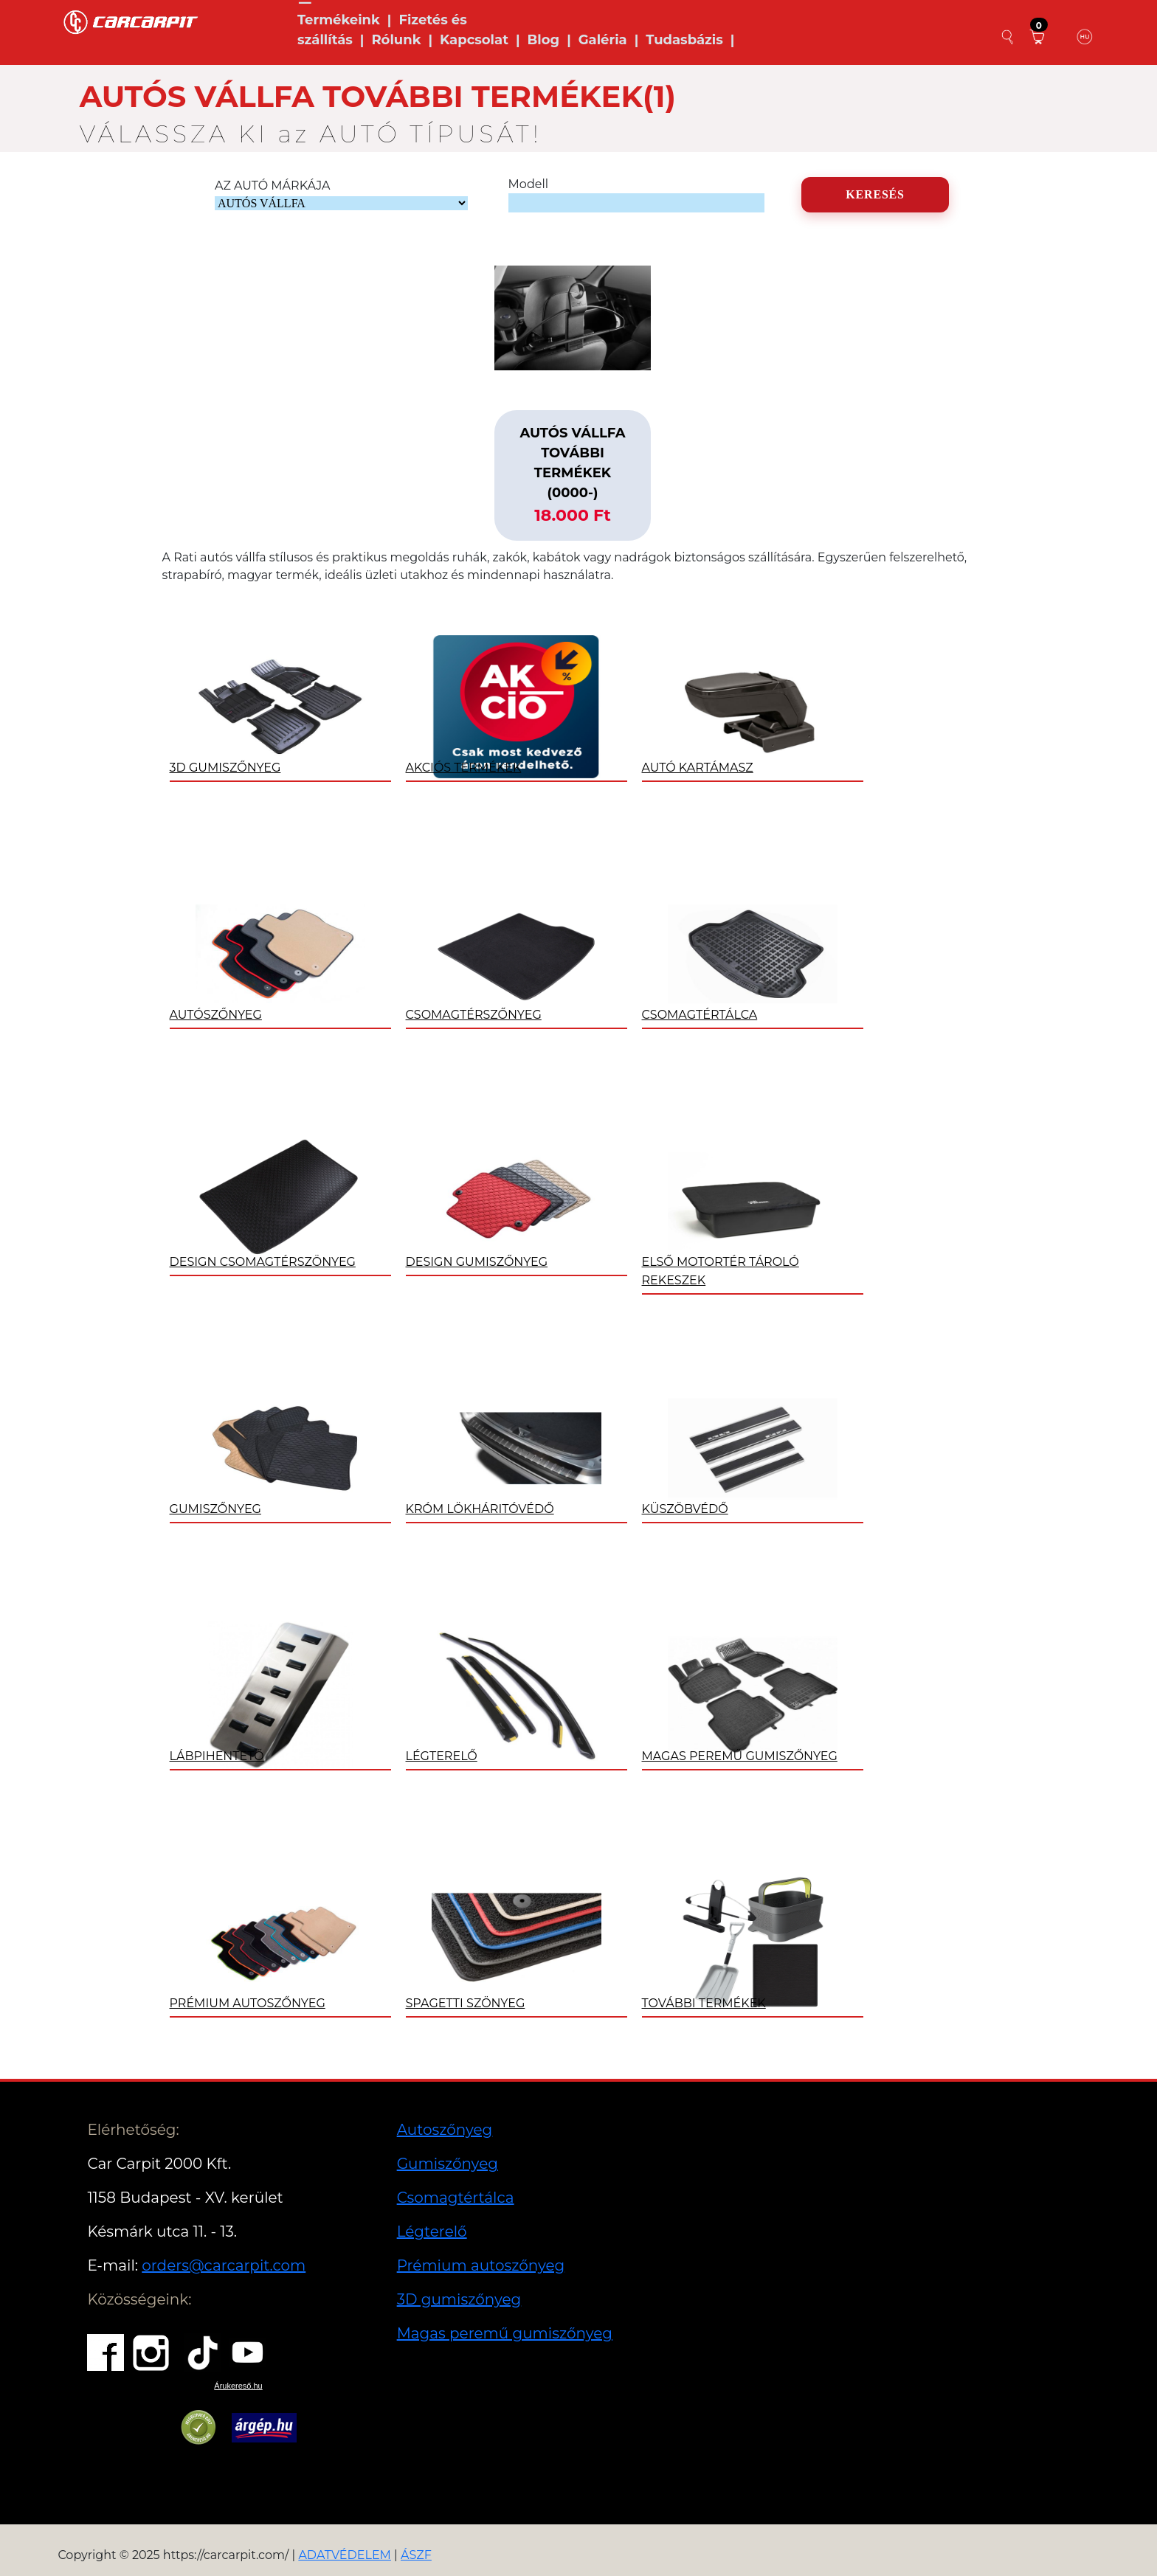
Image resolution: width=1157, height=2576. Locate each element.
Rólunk (396, 40)
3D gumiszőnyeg (459, 2299)
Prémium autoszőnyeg (481, 2265)
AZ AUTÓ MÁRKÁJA (273, 186)
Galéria (602, 40)
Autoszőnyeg (445, 2130)
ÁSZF (416, 2555)
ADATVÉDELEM (344, 2555)
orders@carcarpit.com (223, 2265)
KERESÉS (875, 194)
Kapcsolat (474, 40)
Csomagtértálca (455, 2197)
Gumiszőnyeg (447, 2163)
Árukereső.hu (238, 2385)
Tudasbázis (684, 40)
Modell (528, 184)
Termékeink (338, 20)
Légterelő (432, 2231)
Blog (544, 40)
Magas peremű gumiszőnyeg (504, 2333)
